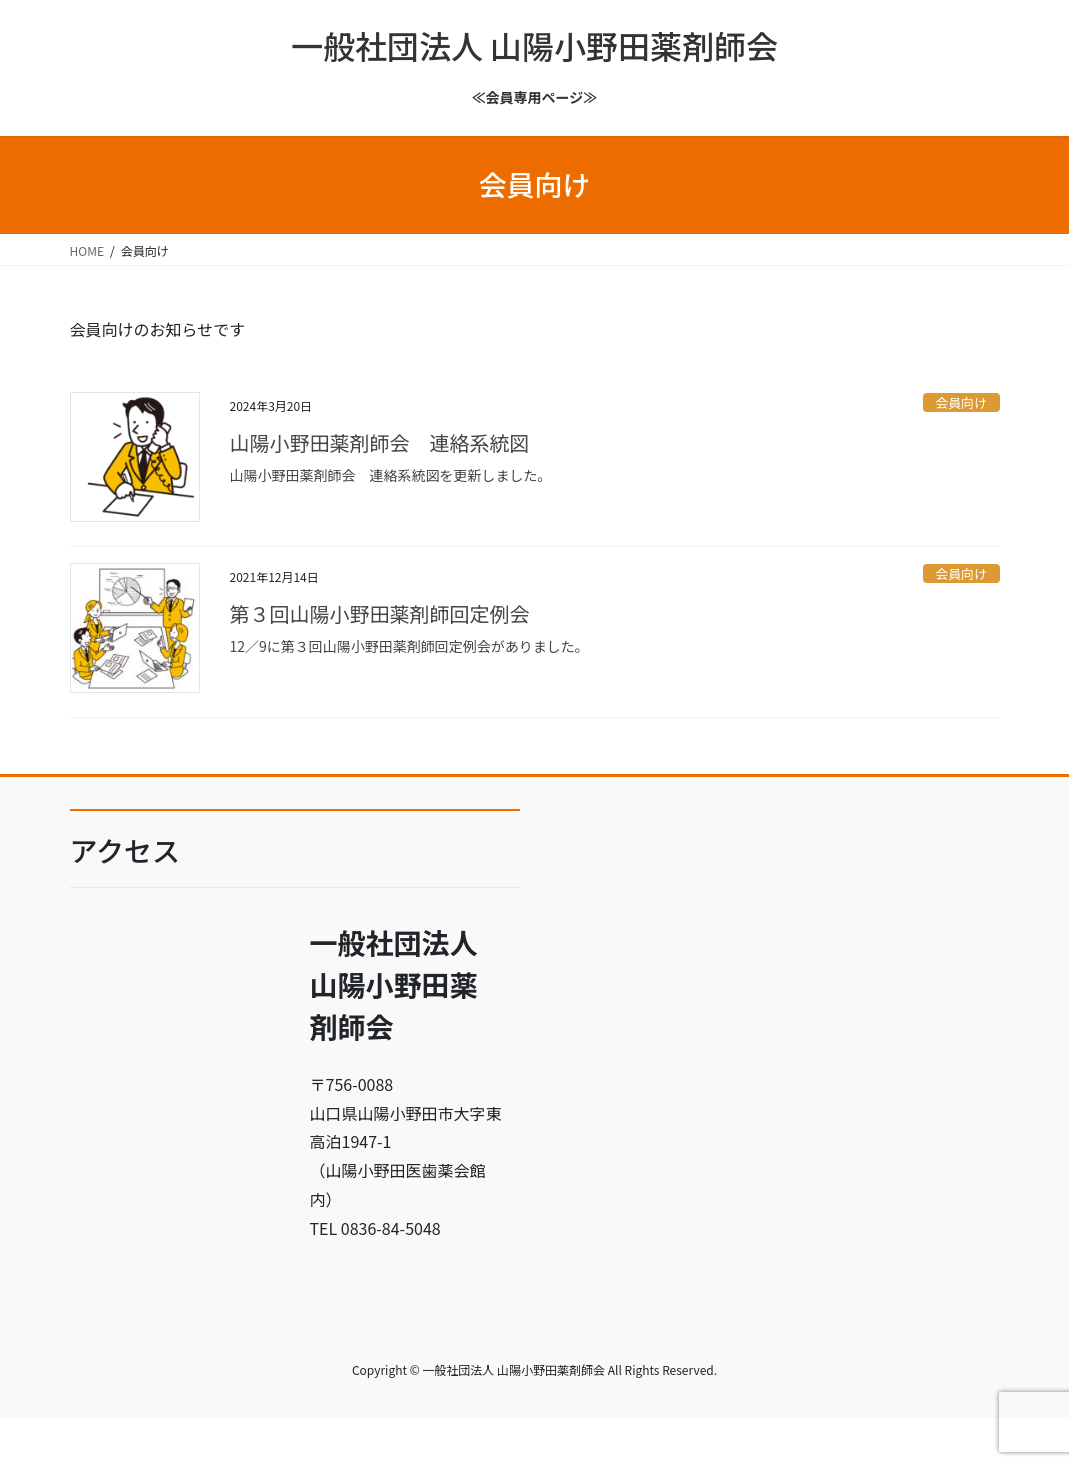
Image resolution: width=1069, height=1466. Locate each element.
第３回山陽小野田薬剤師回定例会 (380, 613)
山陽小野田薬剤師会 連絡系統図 (380, 442)
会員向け (961, 402)
